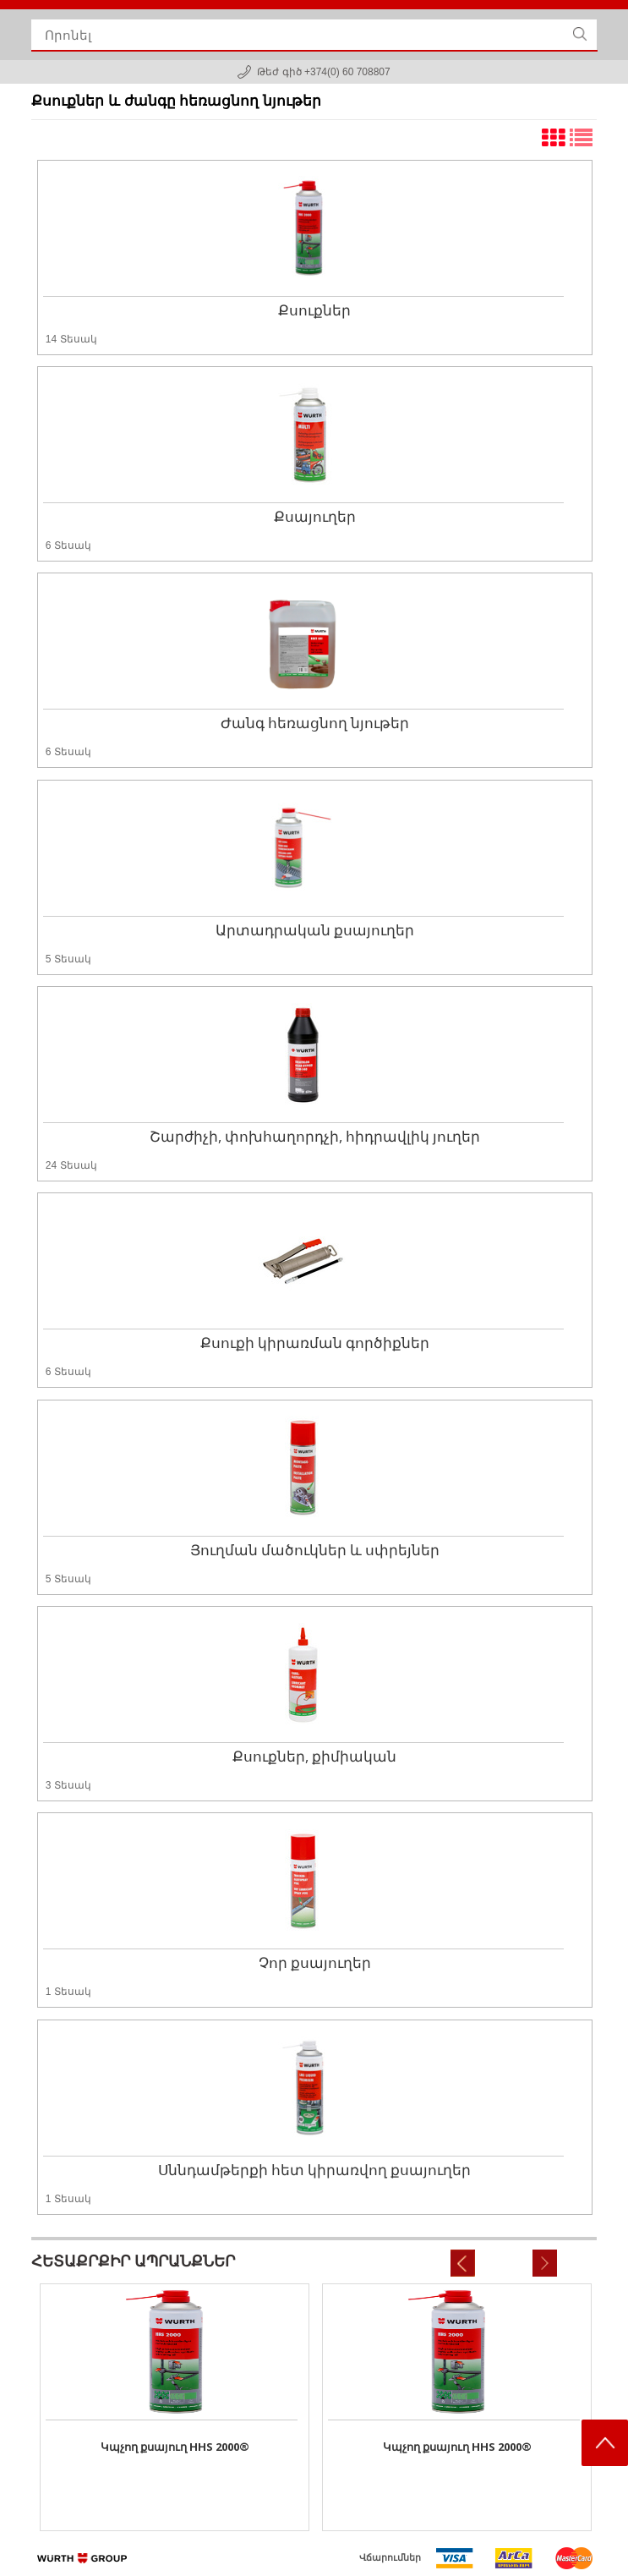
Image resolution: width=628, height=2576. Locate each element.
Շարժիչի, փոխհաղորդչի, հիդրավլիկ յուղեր (315, 1136)
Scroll (605, 2443)
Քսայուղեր (315, 516)
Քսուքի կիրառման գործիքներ (314, 1342)
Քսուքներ (314, 310)
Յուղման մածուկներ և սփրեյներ (315, 1549)
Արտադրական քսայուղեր (315, 930)
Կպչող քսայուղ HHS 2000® (175, 2446)
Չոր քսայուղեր (315, 1962)
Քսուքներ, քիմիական (314, 1756)
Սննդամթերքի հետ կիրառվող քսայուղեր (314, 2169)
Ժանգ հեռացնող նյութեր (315, 722)
